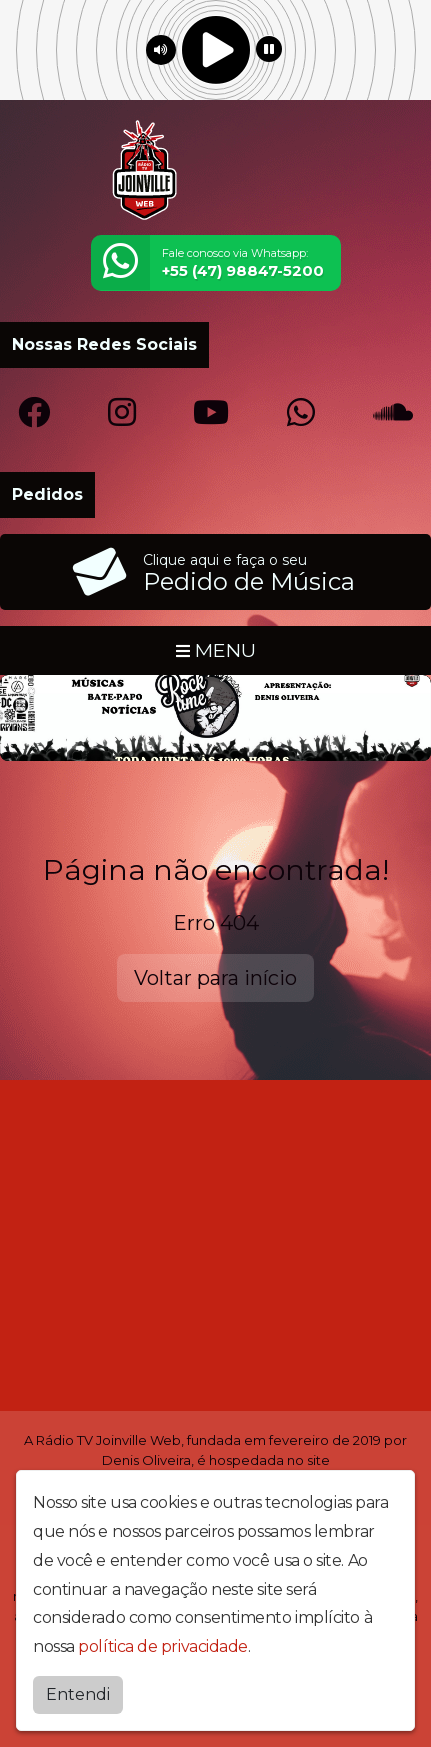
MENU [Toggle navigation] (216, 650)
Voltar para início (215, 978)
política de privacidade (163, 1646)
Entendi (78, 1694)
